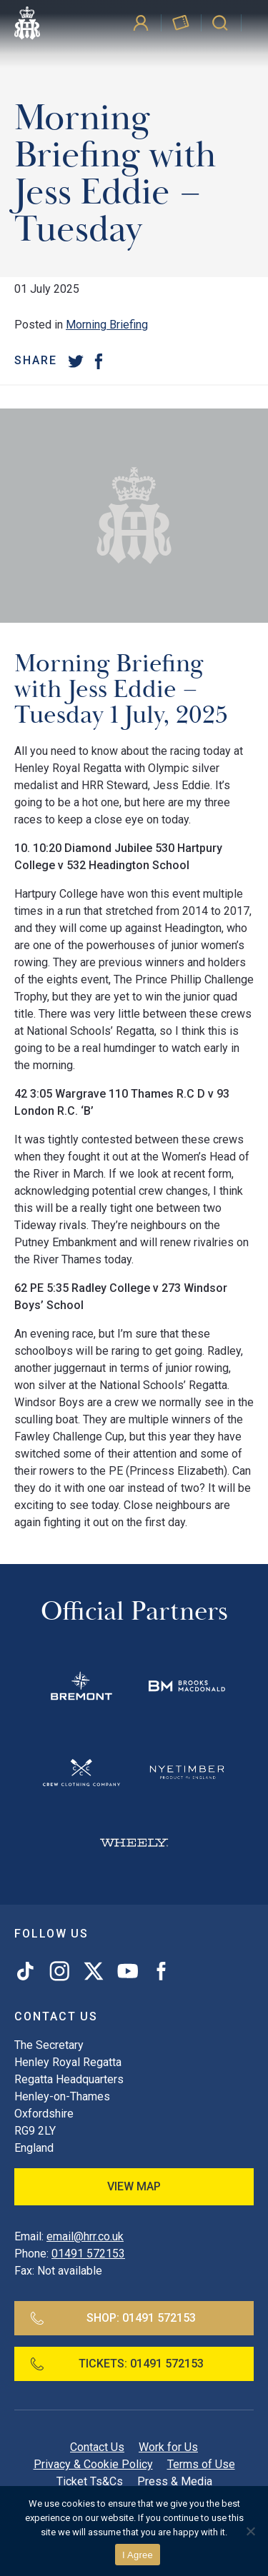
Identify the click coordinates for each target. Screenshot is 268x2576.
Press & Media (174, 2481)
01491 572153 (88, 2253)
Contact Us (97, 2447)
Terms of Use (201, 2464)
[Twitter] (75, 361)
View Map (134, 2186)
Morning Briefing (107, 324)
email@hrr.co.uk (85, 2236)
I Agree (137, 2555)
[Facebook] (98, 361)
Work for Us (168, 2447)
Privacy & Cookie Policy (93, 2464)
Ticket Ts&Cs (89, 2481)
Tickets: (117, 2364)
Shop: (113, 2318)
